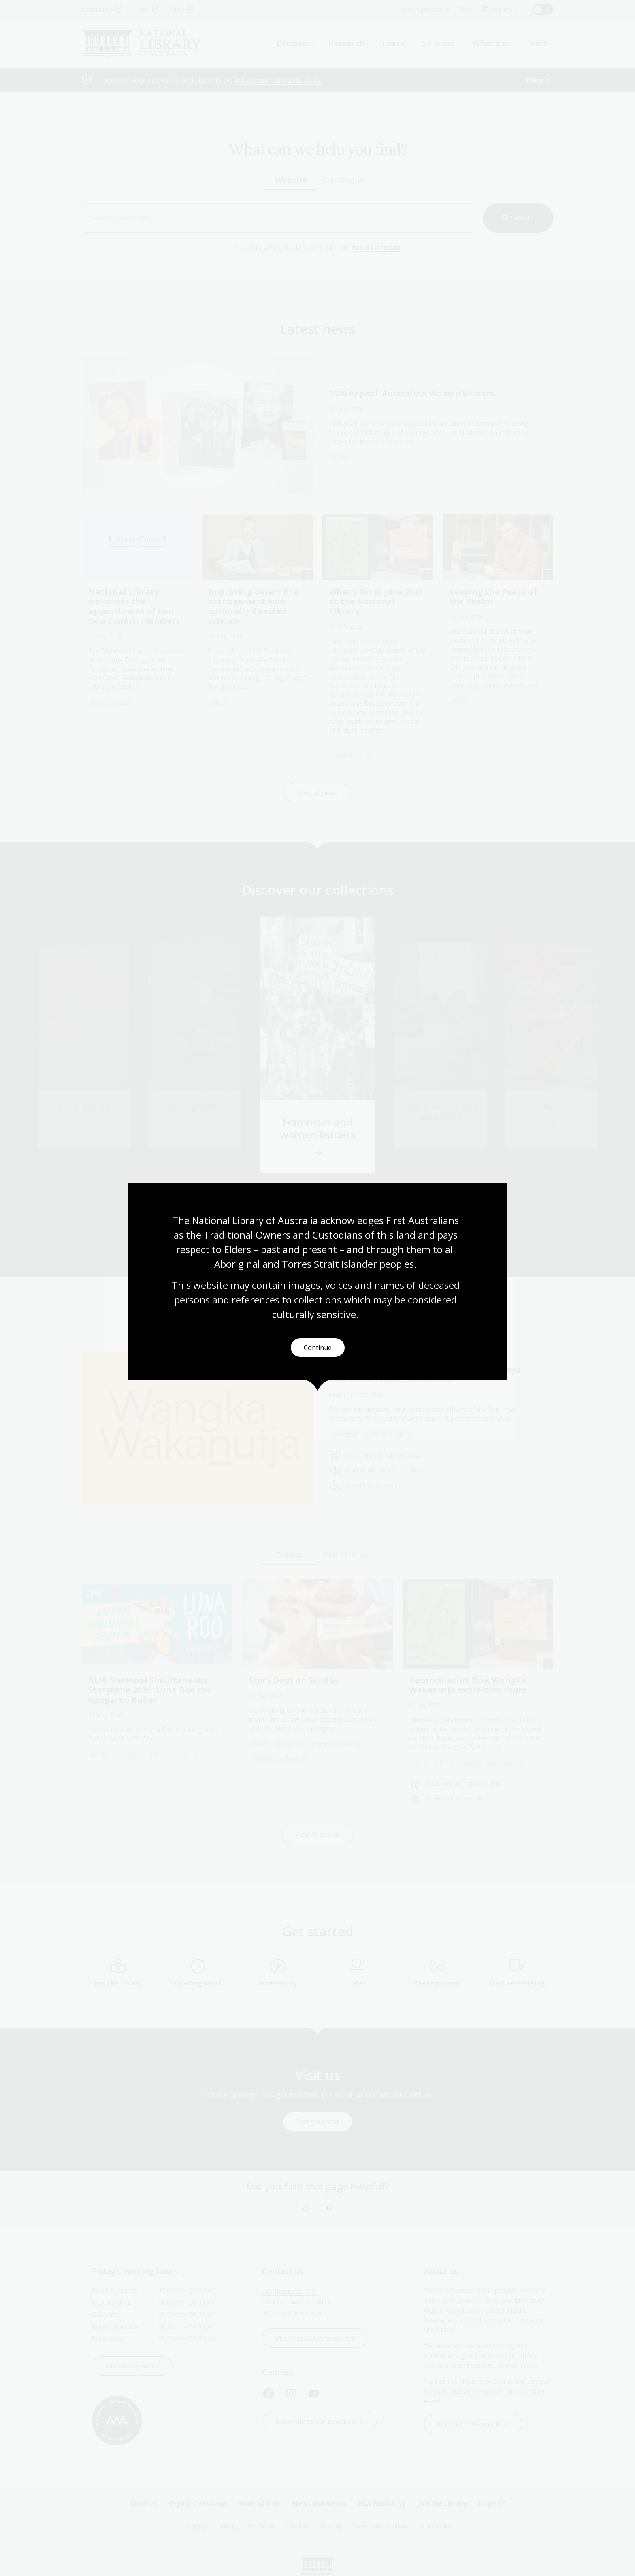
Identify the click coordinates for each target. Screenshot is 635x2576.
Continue (318, 1347)
